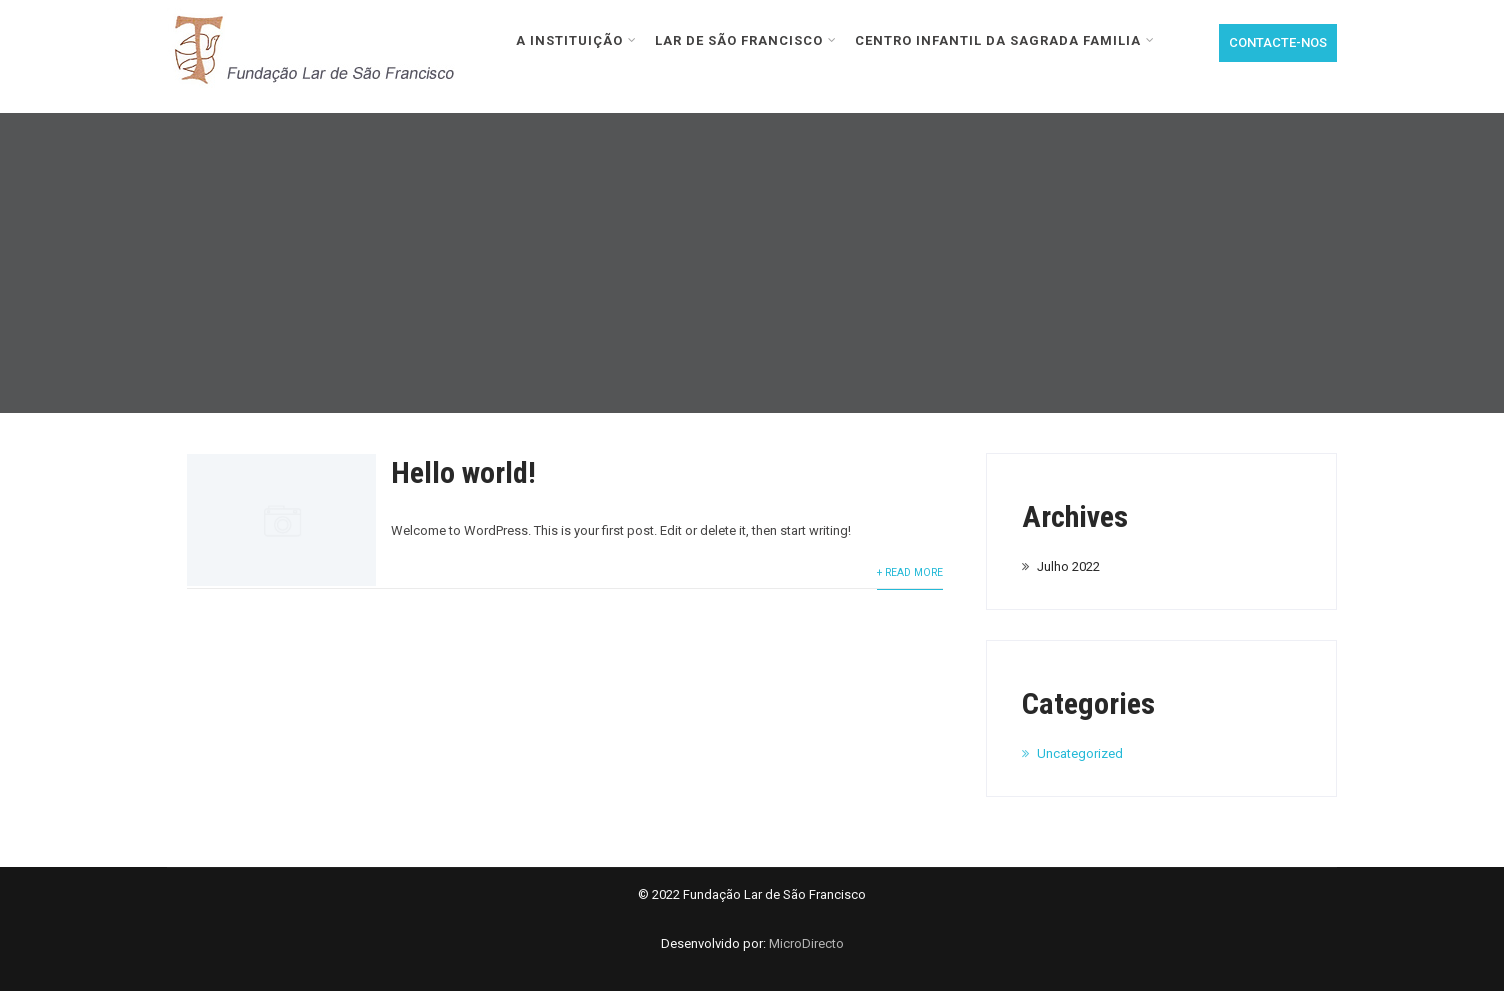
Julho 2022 (1068, 566)
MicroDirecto (806, 943)
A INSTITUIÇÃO (576, 40)
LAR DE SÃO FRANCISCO (746, 40)
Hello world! (463, 472)
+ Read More (910, 572)
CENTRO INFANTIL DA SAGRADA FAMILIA (1005, 40)
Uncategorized (1080, 753)
